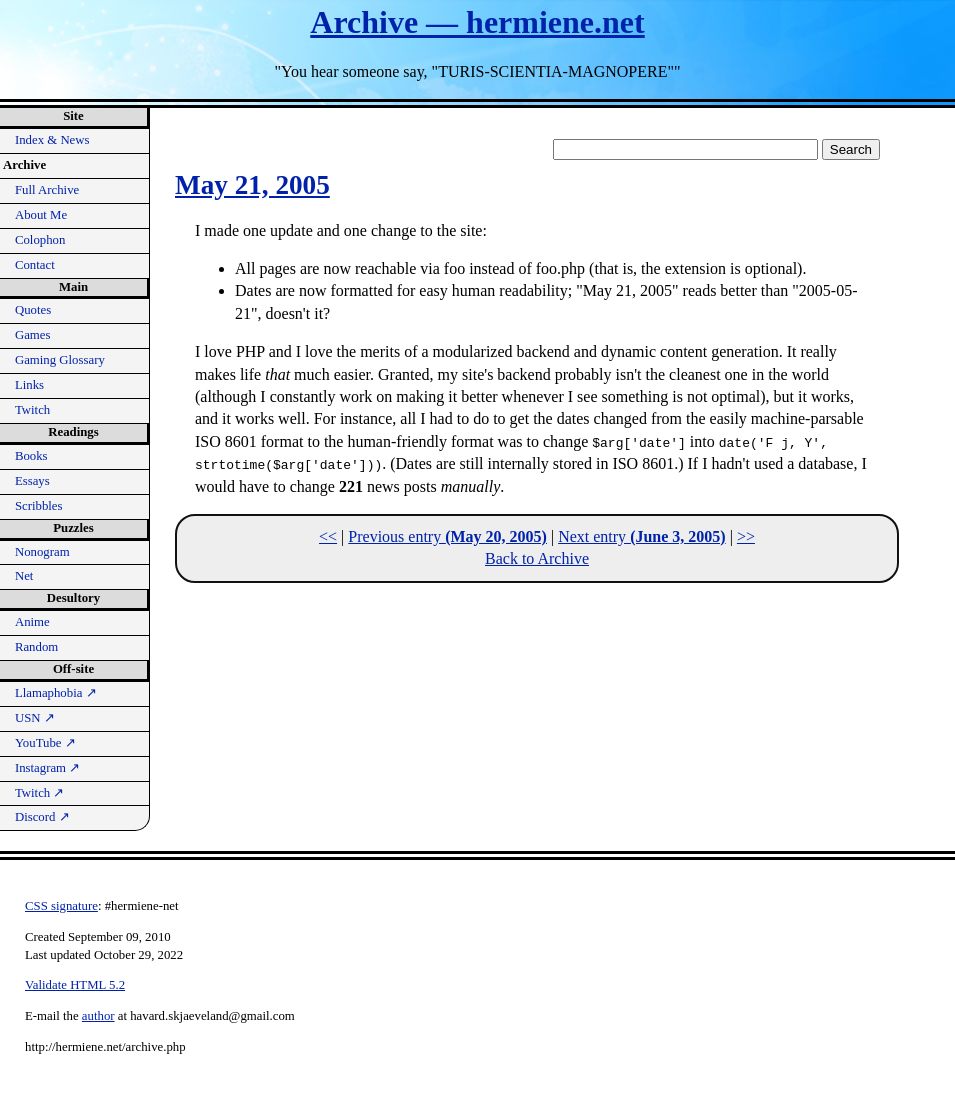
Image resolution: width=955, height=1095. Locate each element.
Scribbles (39, 506)
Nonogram (42, 552)
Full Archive (47, 190)
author (98, 1016)
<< (328, 536)
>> (746, 536)
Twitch (32, 410)
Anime (32, 622)
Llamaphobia (56, 693)
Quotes (33, 310)
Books (31, 456)
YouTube (45, 743)
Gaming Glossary (60, 360)
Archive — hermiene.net (477, 22)
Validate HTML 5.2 (75, 985)
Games (33, 335)
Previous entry (447, 536)
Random (36, 647)
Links (29, 385)
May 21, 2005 (252, 185)
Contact (35, 265)
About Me (41, 215)
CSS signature (61, 906)
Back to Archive (537, 558)
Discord (42, 817)
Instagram (47, 768)
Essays (32, 481)
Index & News (52, 140)
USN (35, 718)
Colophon (40, 240)
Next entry (642, 536)
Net (24, 576)
